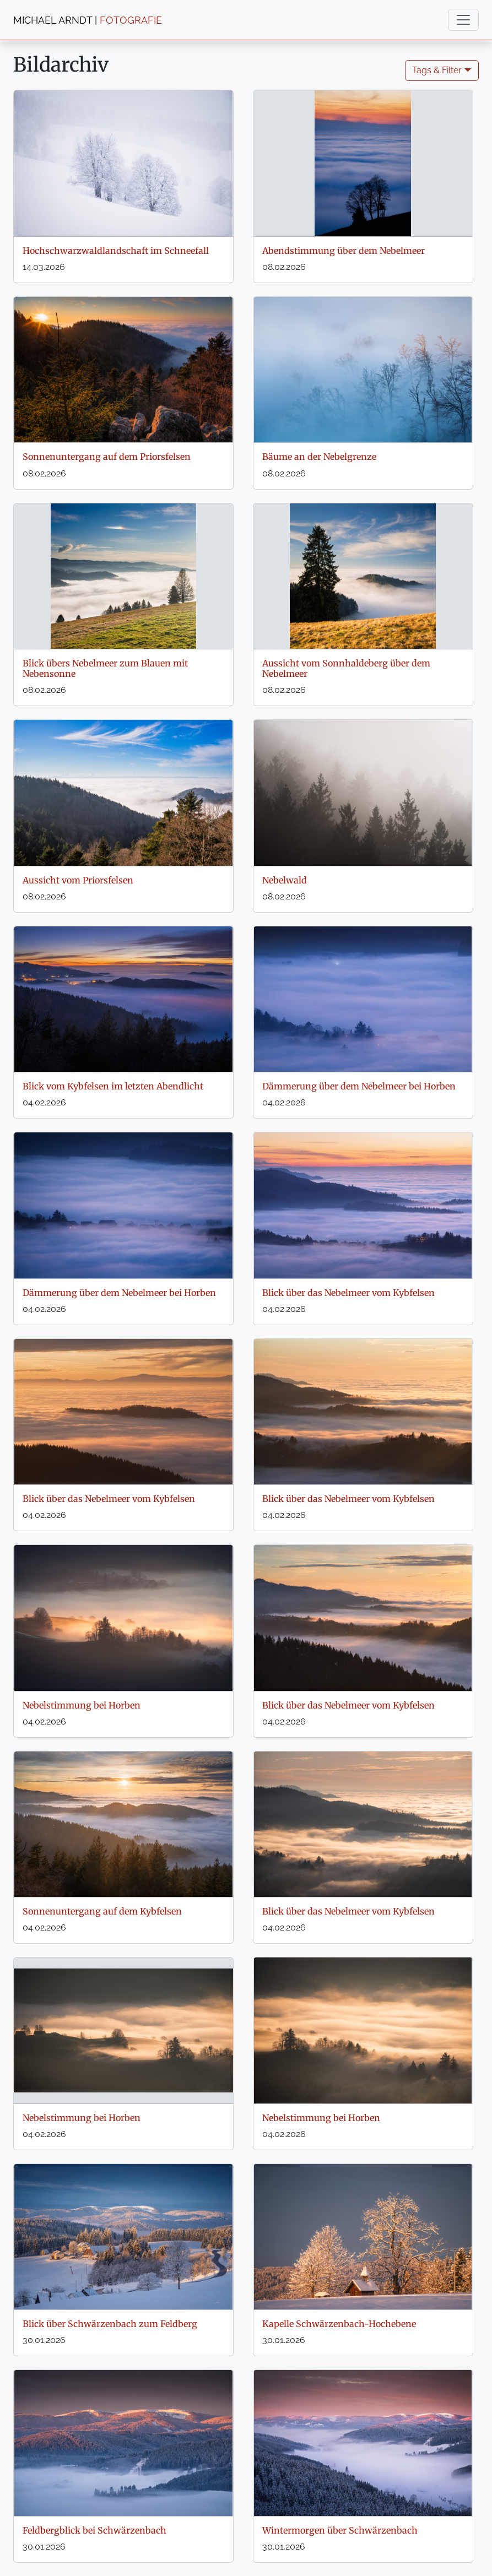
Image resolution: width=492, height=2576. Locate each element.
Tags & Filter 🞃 (442, 70)
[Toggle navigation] (463, 20)
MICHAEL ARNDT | (87, 20)
